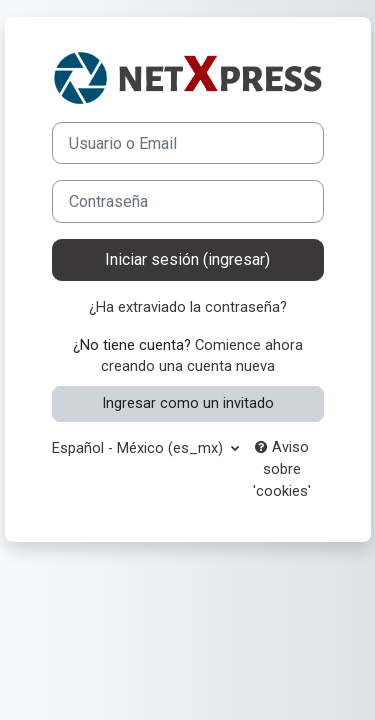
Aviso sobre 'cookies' (282, 469)
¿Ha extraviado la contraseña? (188, 307)
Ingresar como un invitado (188, 403)
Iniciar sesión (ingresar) (187, 259)
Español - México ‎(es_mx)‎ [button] (139, 448)
